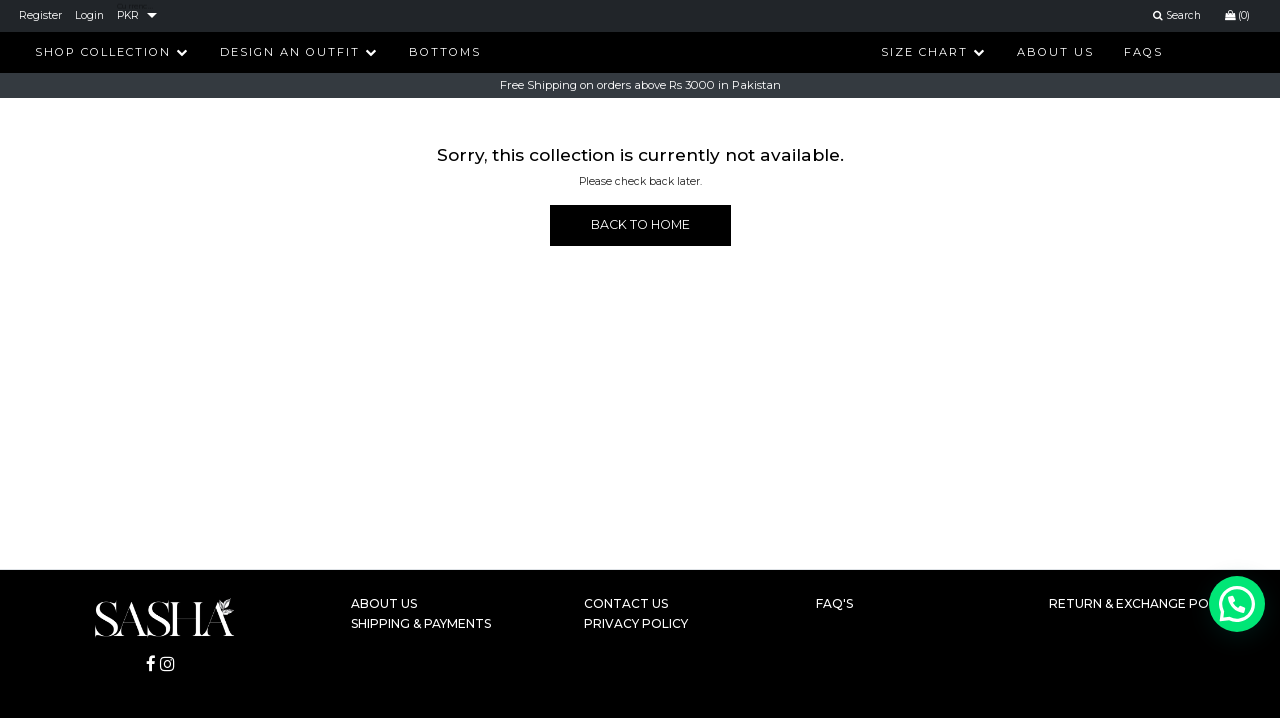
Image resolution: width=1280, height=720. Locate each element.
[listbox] (137, 16)
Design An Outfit (299, 52)
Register (40, 15)
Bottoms (445, 52)
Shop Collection (112, 52)
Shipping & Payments (421, 623)
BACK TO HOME (640, 224)
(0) (1237, 15)
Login (89, 15)
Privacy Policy (636, 623)
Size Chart (933, 52)
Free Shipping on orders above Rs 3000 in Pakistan (640, 86)
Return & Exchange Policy (1142, 603)
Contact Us (626, 603)
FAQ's (834, 603)
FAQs (1143, 52)
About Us (1055, 52)
